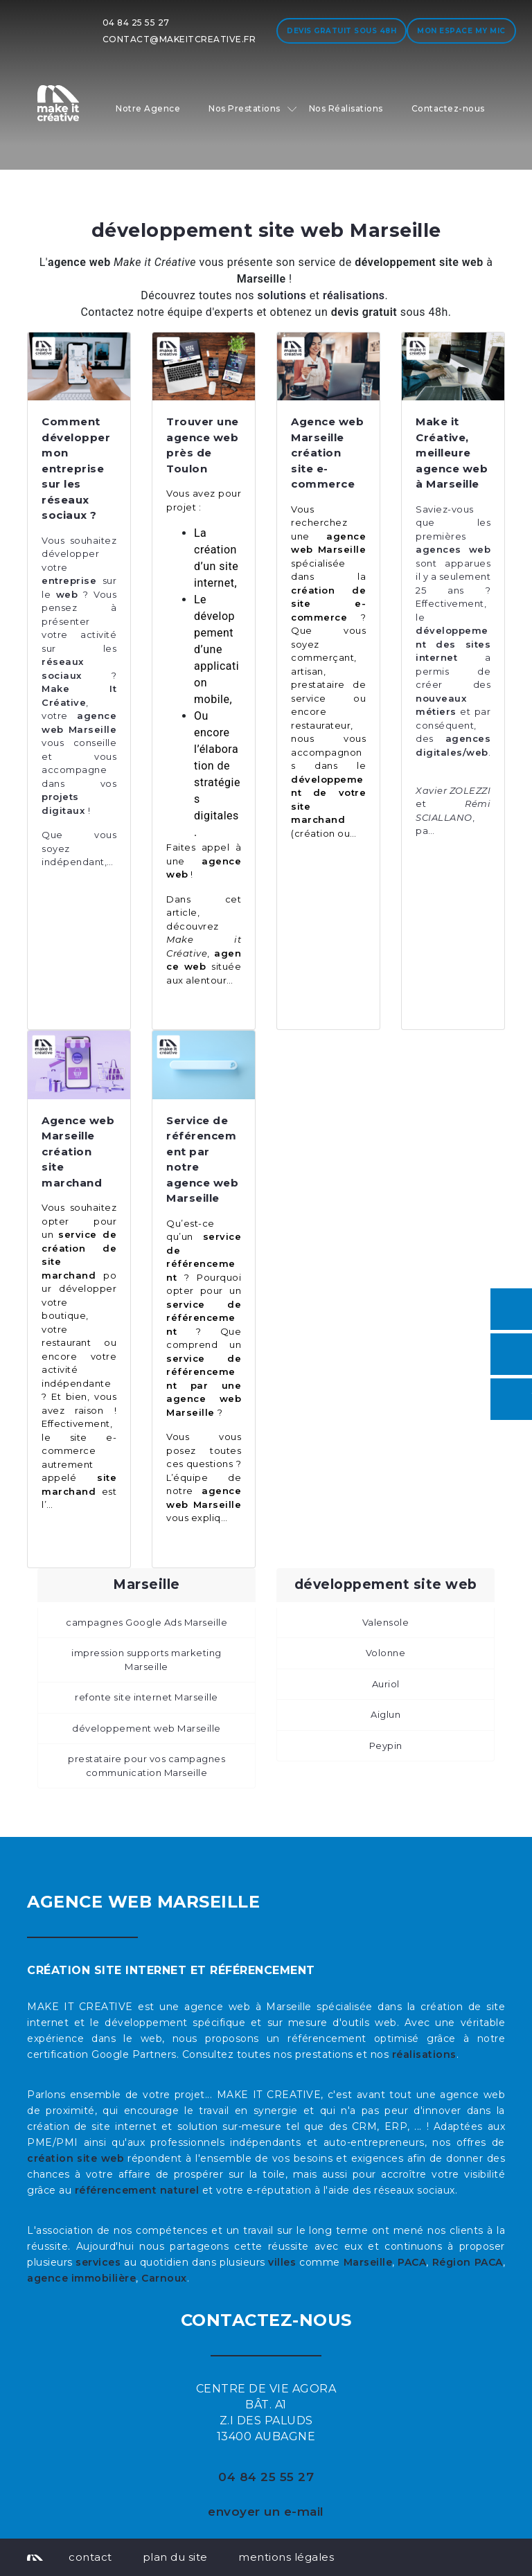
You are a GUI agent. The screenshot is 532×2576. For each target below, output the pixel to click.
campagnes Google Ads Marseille (146, 1622)
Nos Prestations (245, 108)
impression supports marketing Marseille (146, 1659)
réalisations (424, 2054)
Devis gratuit (341, 30)
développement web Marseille (146, 1728)
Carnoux (164, 2278)
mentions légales (286, 2557)
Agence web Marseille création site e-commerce (327, 452)
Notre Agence (148, 108)
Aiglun (385, 1714)
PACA (412, 2262)
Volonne (386, 1652)
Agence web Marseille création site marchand (78, 1151)
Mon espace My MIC (461, 30)
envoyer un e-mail (266, 2512)
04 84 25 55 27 (136, 22)
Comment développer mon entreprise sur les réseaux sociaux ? (76, 468)
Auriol (386, 1683)
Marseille (368, 2262)
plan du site (175, 2557)
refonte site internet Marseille (146, 1697)
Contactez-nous (448, 108)
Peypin (385, 1745)
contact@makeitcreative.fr (179, 39)
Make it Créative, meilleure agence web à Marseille (452, 452)
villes (282, 2262)
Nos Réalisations (346, 108)
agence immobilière (81, 2278)
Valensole (385, 1622)
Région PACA (467, 2262)
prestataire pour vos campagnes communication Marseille (146, 1765)
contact (90, 2557)
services (98, 2262)
